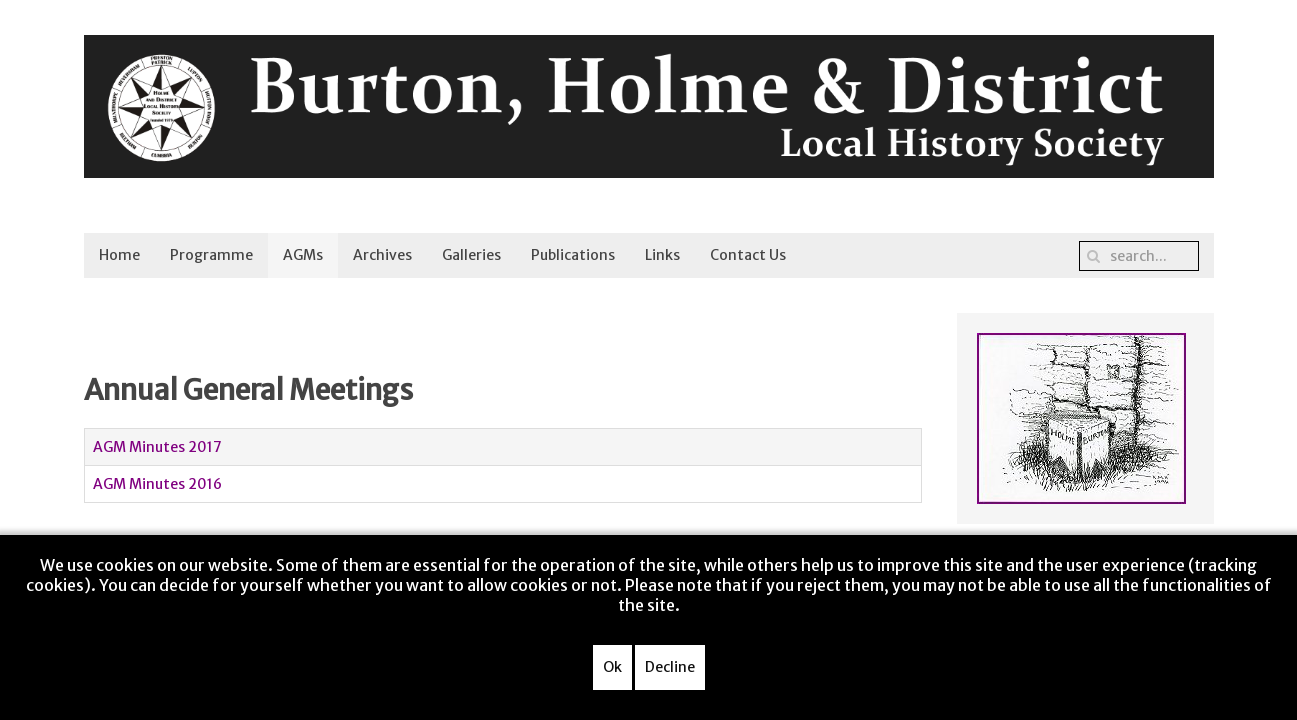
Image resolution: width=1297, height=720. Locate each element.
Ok (612, 667)
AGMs (303, 255)
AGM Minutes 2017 (157, 447)
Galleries (471, 255)
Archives (382, 255)
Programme (211, 255)
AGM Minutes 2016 (157, 484)
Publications (573, 255)
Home (119, 255)
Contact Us (748, 255)
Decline (670, 667)
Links (662, 255)
